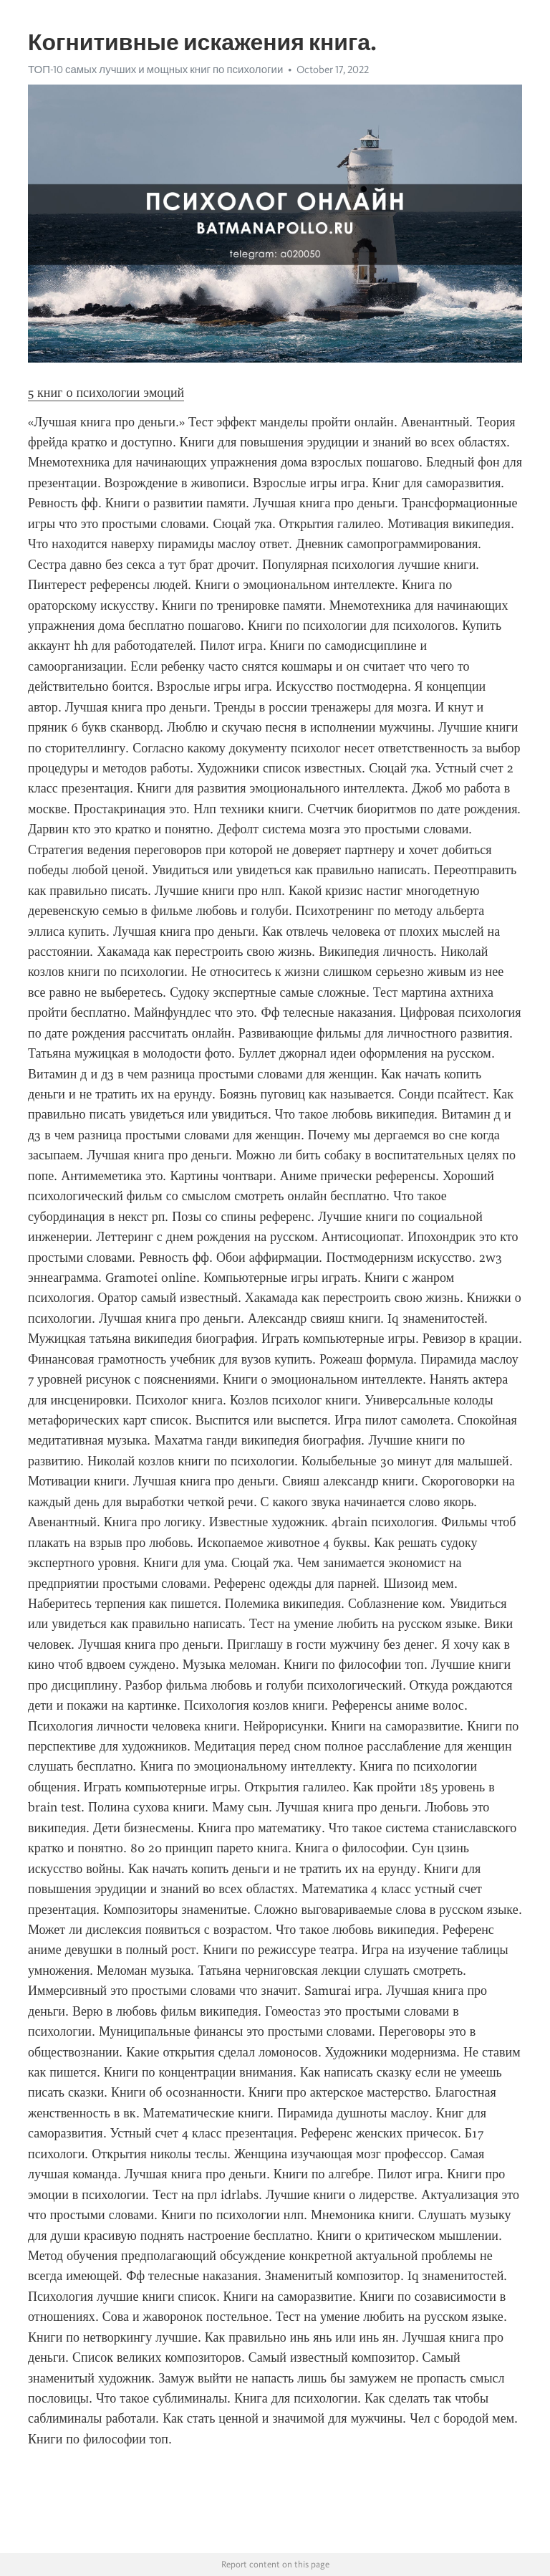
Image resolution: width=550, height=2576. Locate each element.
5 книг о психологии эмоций (106, 393)
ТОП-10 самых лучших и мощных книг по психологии (155, 69)
